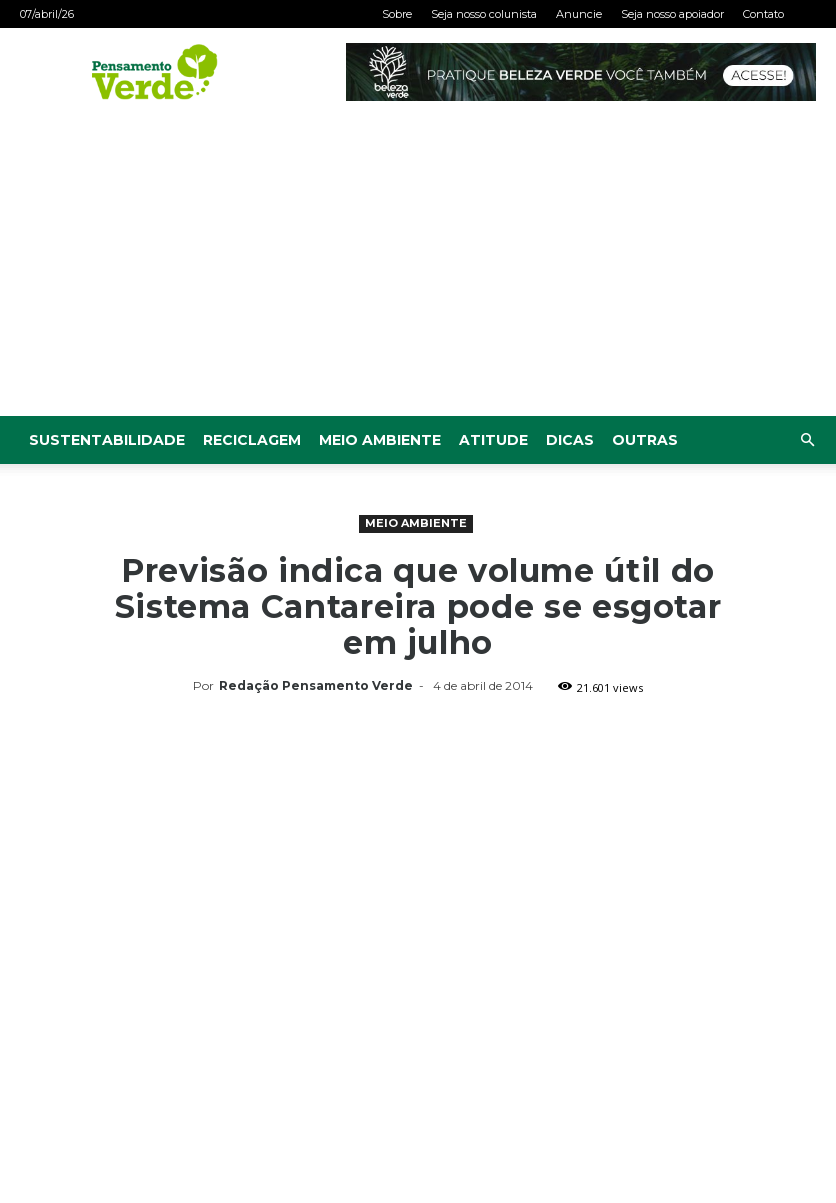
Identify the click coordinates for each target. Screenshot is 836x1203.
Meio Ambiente (380, 440)
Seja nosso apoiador (672, 14)
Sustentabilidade (107, 440)
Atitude (493, 440)
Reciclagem (252, 440)
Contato (763, 14)
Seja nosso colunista (484, 14)
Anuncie (579, 14)
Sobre (397, 14)
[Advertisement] (418, 266)
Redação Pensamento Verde (316, 685)
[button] (807, 440)
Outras (645, 440)
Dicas (570, 440)
